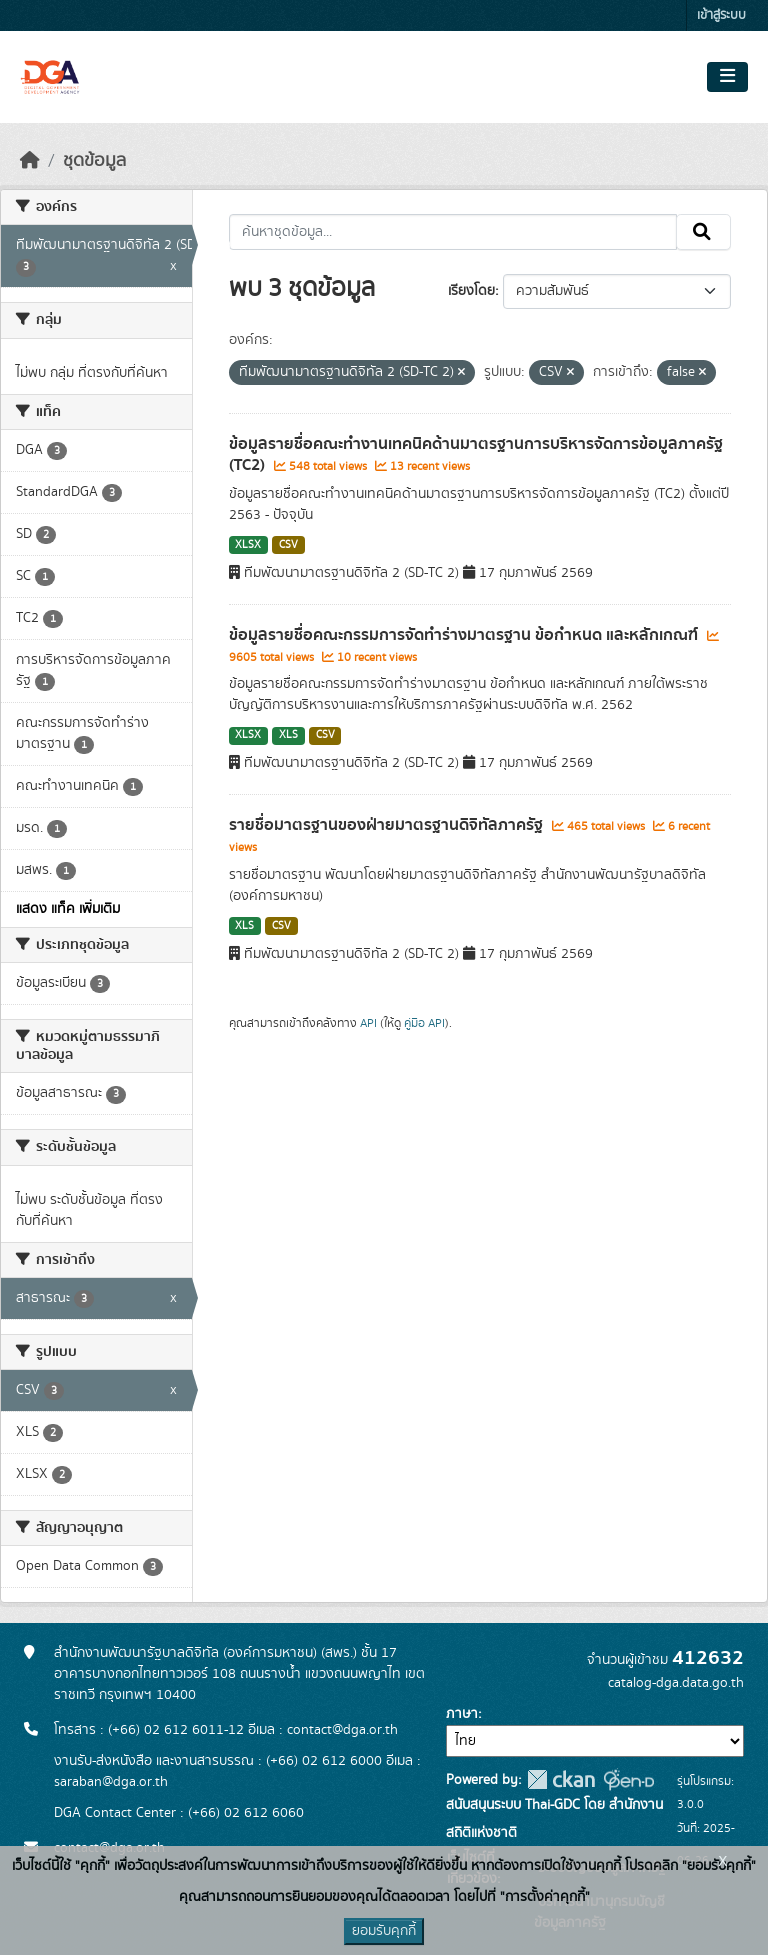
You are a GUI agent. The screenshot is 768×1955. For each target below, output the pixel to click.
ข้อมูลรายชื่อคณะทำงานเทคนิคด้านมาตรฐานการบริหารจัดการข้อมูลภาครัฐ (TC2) (476, 454)
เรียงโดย (471, 291)
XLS (288, 735)
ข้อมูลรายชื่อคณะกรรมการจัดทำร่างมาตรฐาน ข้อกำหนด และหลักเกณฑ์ (465, 635)
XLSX (248, 545)
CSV (288, 545)
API (368, 1023)
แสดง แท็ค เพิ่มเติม (68, 909)
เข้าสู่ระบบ (721, 15)
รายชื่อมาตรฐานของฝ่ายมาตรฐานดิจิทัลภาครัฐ (388, 825)
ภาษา (462, 1714)
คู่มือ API (424, 1023)
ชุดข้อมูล (94, 161)
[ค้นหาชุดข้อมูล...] (453, 232)
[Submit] (703, 232)
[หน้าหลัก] (30, 161)
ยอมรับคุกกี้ (384, 1931)
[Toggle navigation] (727, 77)
